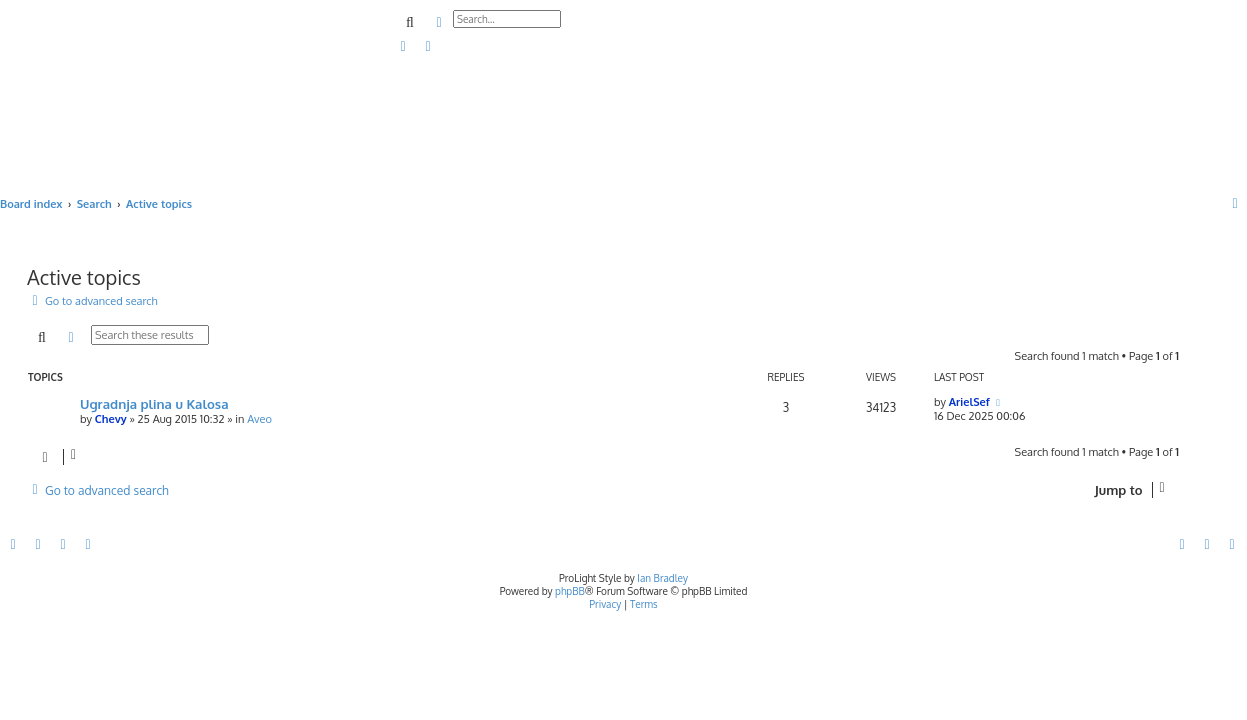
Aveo (259, 419)
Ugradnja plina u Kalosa (154, 403)
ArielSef (969, 402)
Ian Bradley (662, 578)
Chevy (111, 419)
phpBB (570, 591)
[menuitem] (404, 47)
